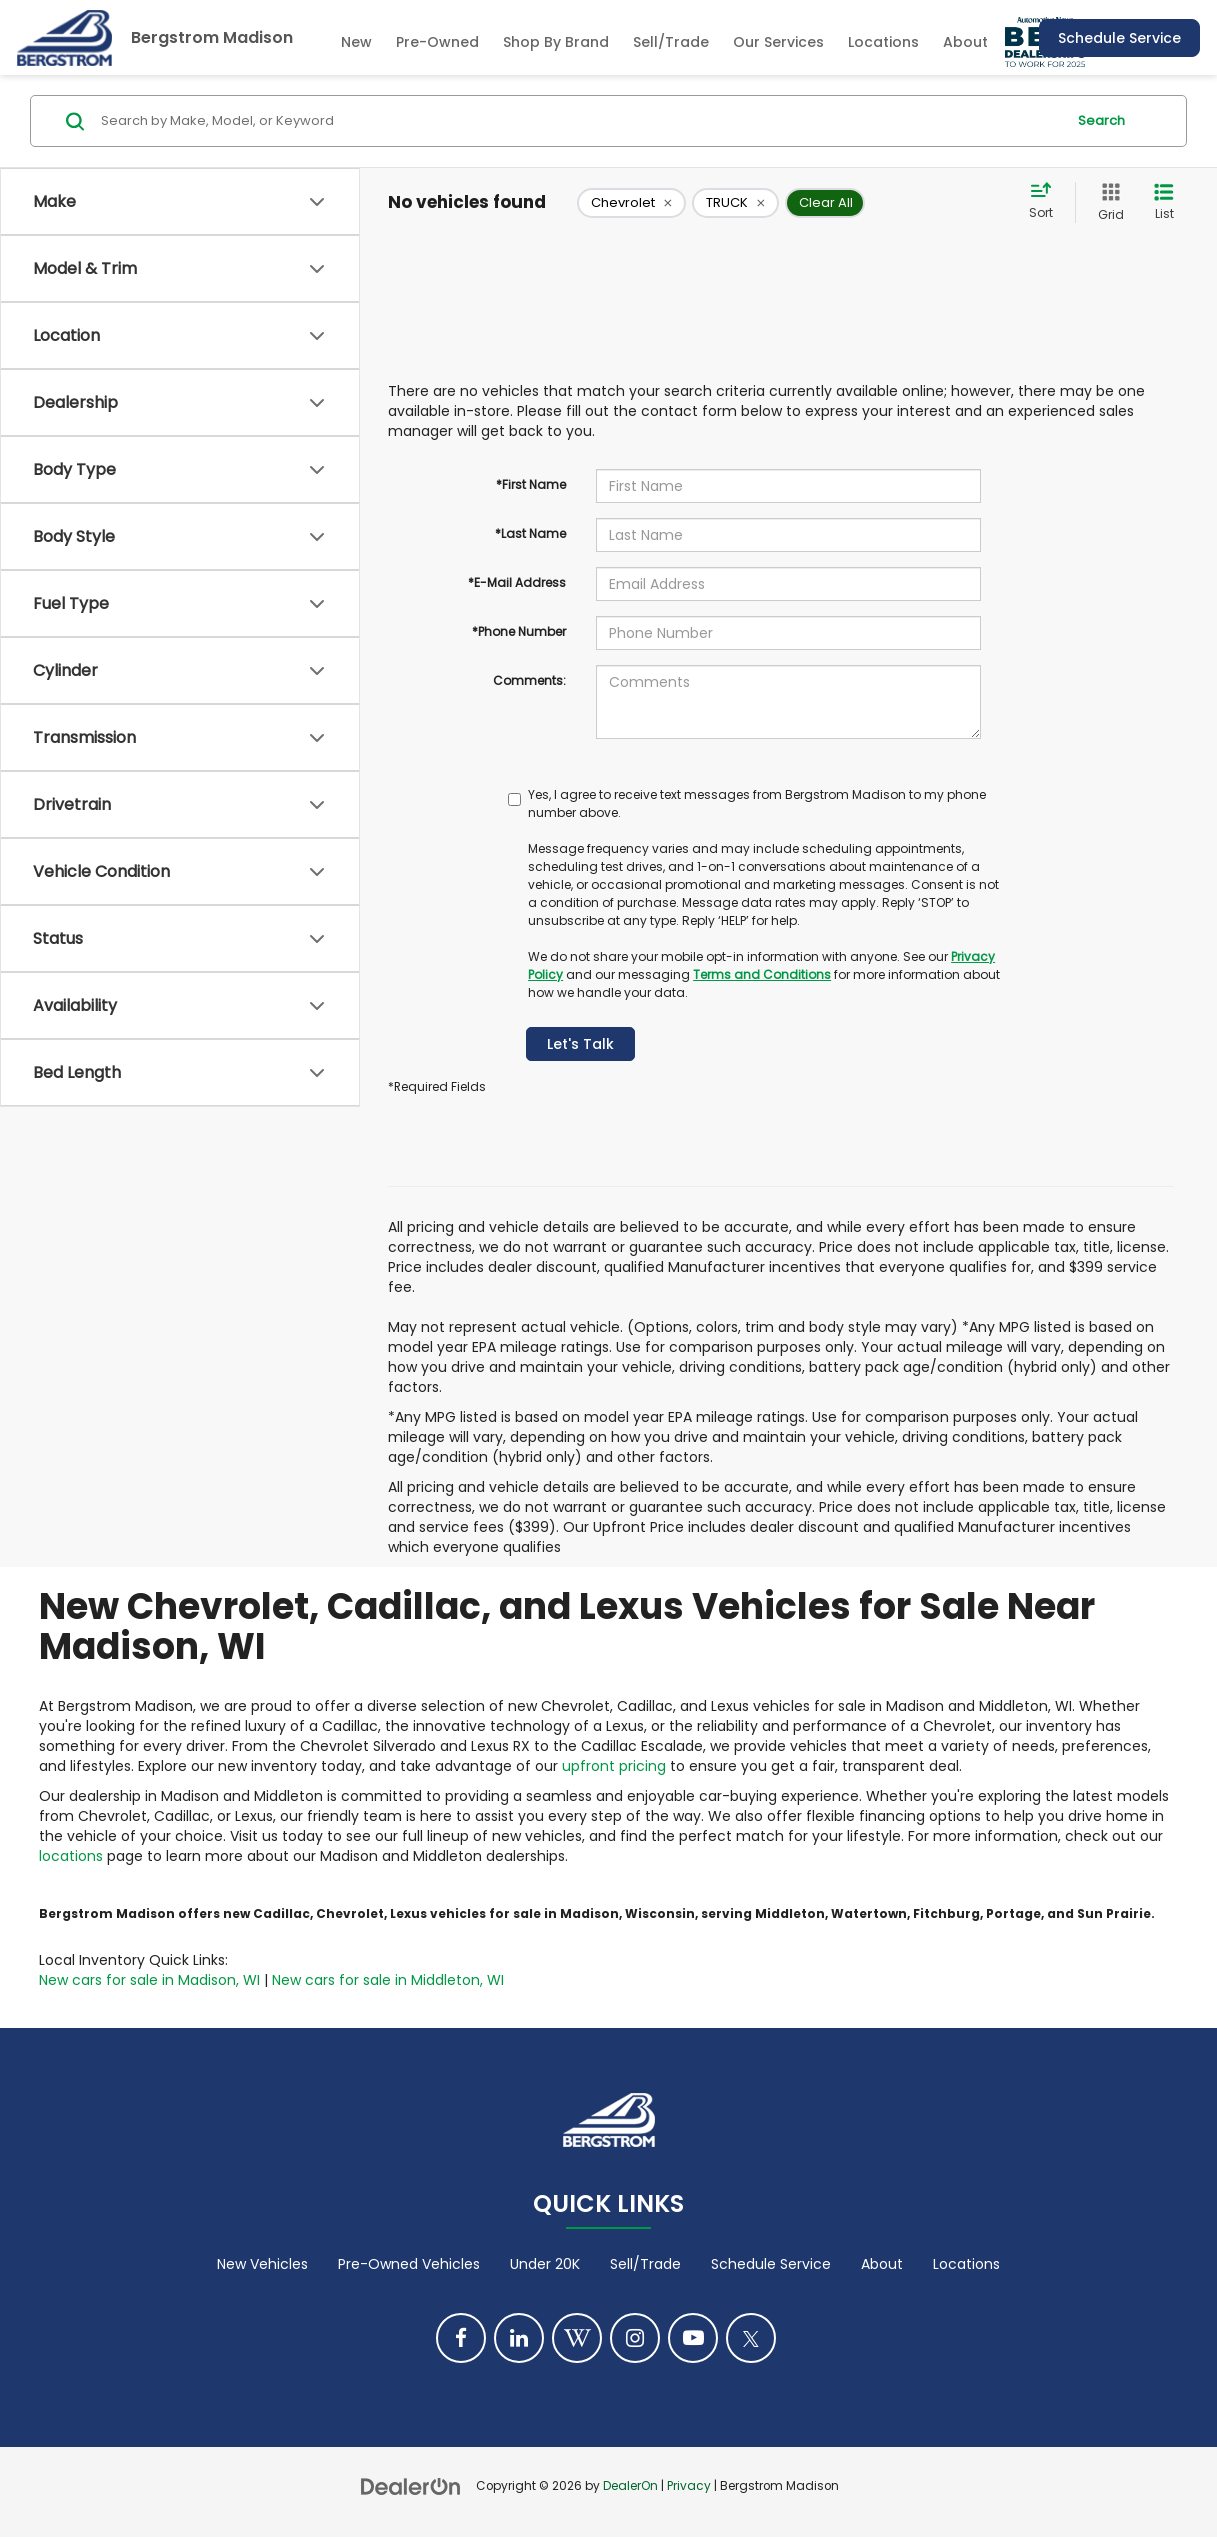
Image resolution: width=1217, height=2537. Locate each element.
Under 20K (545, 2264)
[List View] (1164, 202)
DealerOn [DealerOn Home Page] (630, 2486)
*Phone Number (519, 631)
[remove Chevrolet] (631, 203)
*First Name (531, 484)
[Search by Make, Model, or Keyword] (580, 121)
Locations (883, 42)
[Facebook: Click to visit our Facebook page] (461, 2338)
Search (1101, 120)
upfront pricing (614, 1766)
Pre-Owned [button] (437, 42)
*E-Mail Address (517, 582)
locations (71, 1856)
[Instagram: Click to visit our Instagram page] (635, 2338)
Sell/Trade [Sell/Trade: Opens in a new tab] (671, 42)
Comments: (529, 680)
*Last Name (530, 533)
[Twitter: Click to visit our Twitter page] (751, 2338)
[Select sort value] (1047, 202)
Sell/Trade (645, 2264)
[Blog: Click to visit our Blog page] (577, 2338)
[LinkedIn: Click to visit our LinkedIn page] (519, 2338)
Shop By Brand (556, 42)
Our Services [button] (778, 42)
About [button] (965, 42)
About (882, 2264)
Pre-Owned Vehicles (409, 2264)
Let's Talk (580, 1044)
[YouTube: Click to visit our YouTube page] (693, 2338)
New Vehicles (262, 2264)
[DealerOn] (411, 2485)
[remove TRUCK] (735, 203)
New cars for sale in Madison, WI (149, 1980)
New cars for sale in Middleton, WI (388, 1980)
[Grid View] (1107, 202)
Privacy (689, 2486)
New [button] (356, 42)
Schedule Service (1119, 38)
